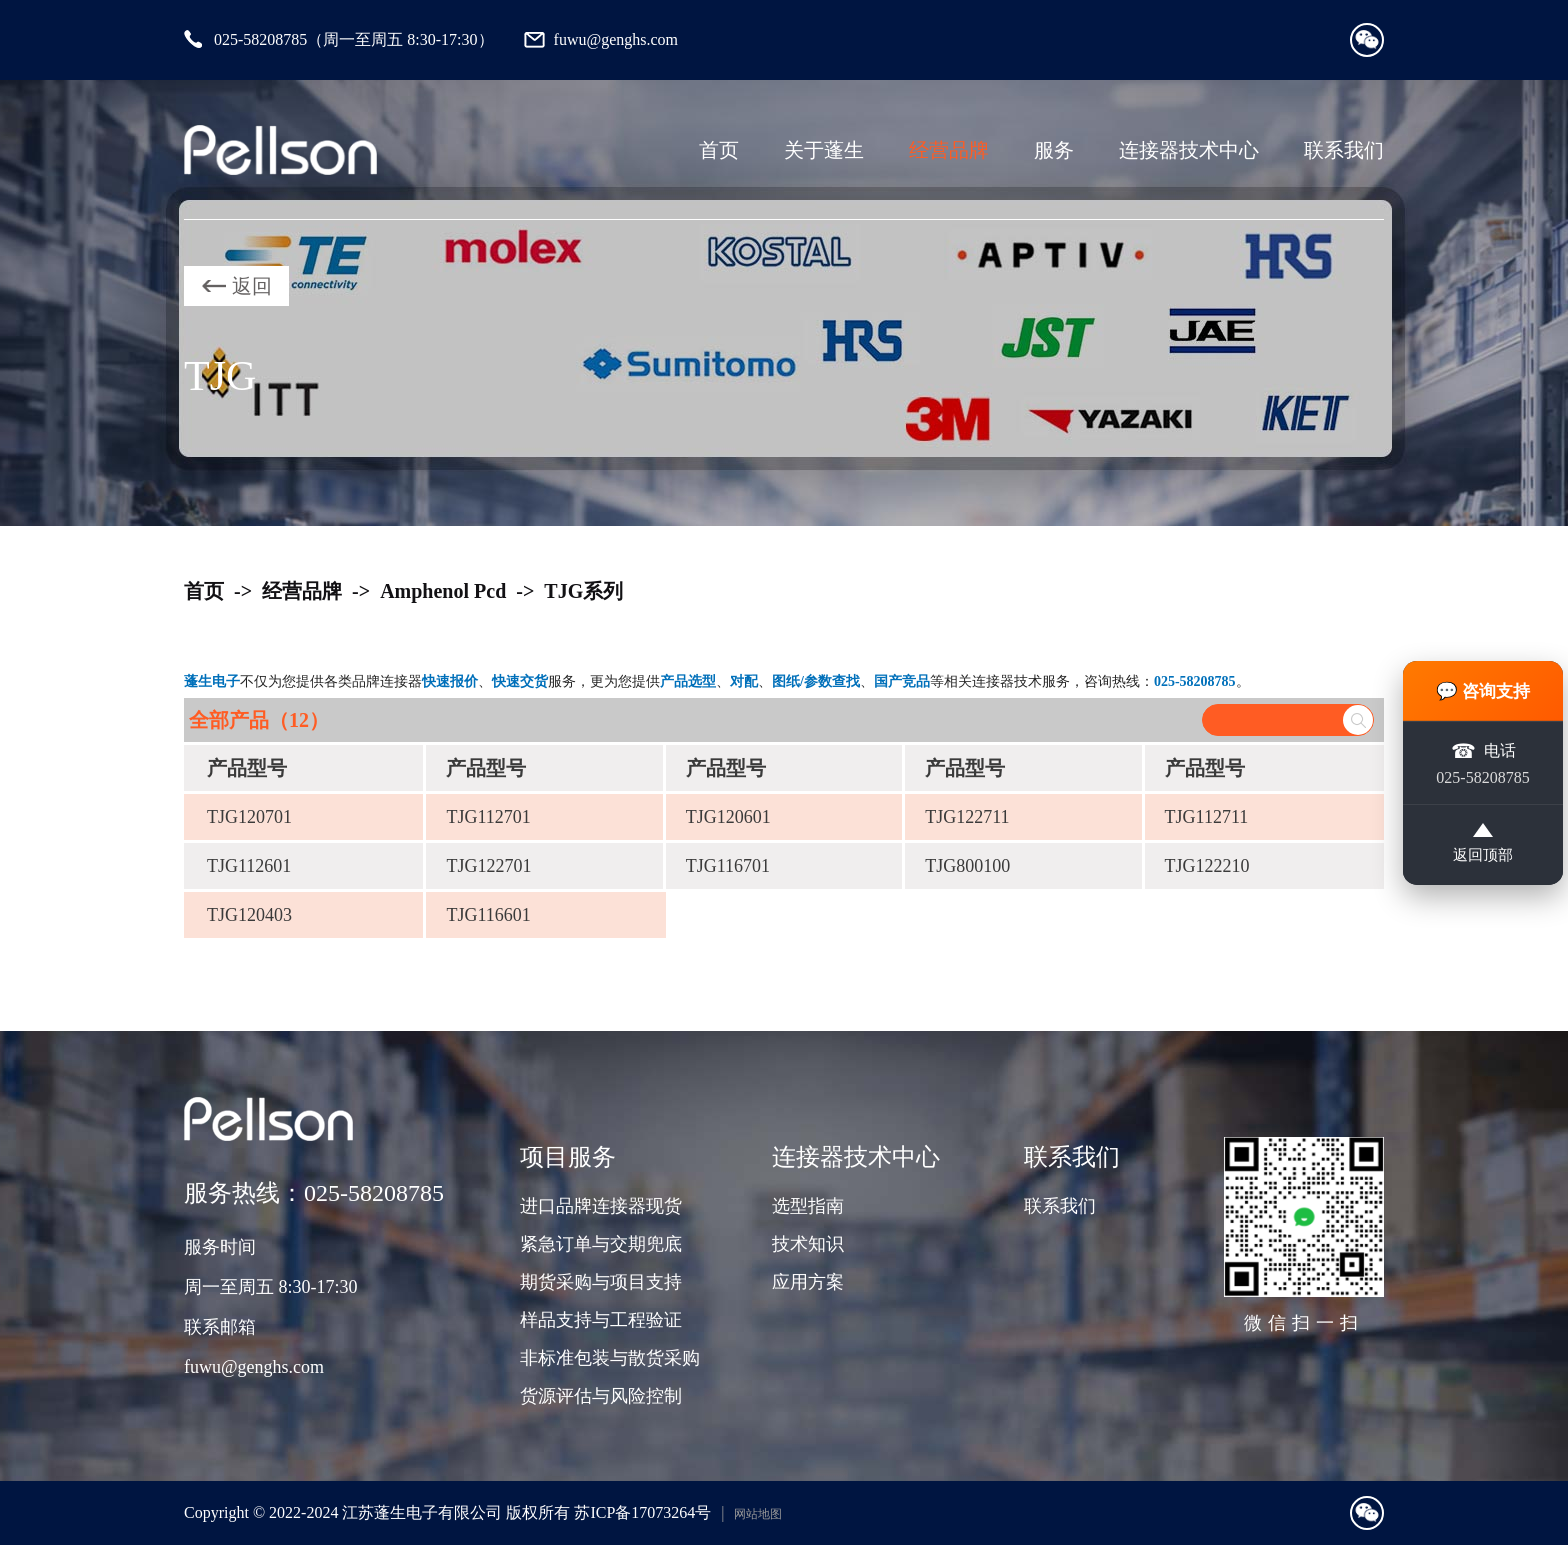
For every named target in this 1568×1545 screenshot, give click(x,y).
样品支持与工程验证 (601, 1320)
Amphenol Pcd (443, 591)
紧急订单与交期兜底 (601, 1244)
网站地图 (758, 1514)
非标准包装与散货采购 (610, 1358)
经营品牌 (949, 150)
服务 (1054, 150)
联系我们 (1344, 150)
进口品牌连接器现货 (601, 1206)
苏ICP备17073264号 (642, 1512)
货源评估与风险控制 (601, 1396)
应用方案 (808, 1282)
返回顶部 (1483, 846)
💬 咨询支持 (1483, 688)
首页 (719, 150)
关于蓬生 (824, 150)
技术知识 (808, 1244)
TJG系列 (583, 591)
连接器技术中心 (1189, 150)
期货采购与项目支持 (601, 1282)
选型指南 (808, 1206)
